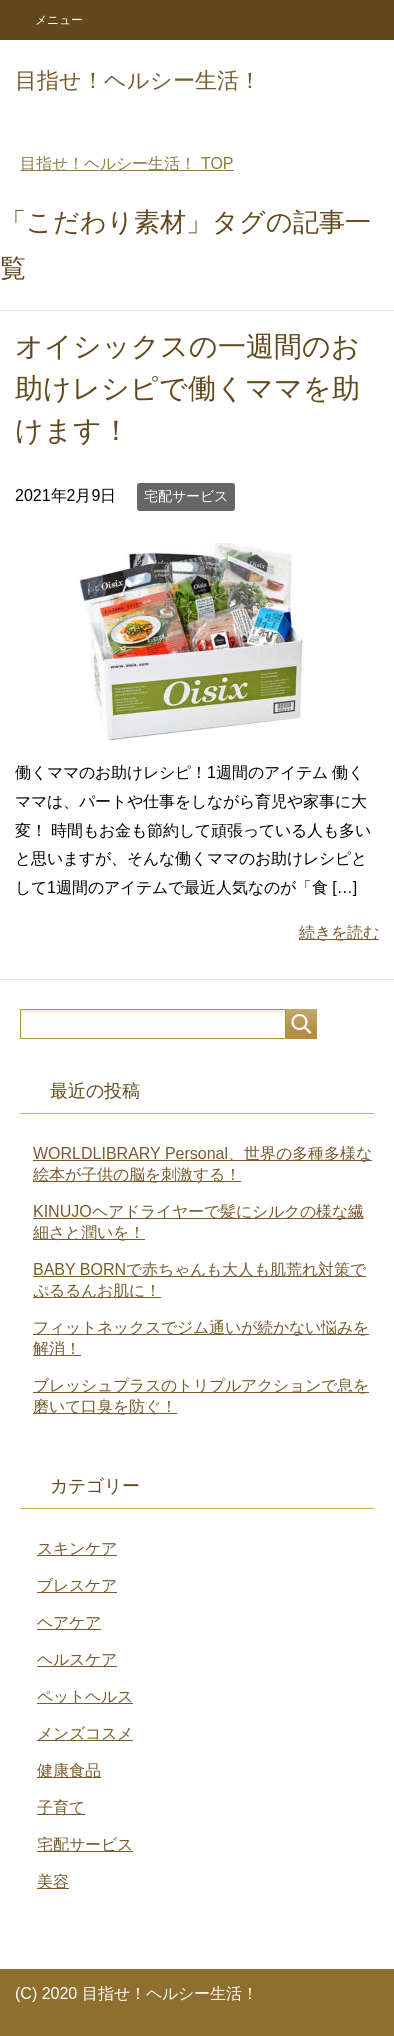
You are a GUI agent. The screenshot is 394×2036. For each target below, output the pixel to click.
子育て (61, 1807)
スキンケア (77, 1548)
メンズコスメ (85, 1733)
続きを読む (339, 932)
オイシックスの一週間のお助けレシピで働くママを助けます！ (187, 388)
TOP (126, 163)
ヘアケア (69, 1622)
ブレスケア (77, 1585)
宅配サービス (186, 496)
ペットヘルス (85, 1696)
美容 (53, 1881)
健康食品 (69, 1770)
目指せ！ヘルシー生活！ (138, 80)
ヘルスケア (77, 1659)
